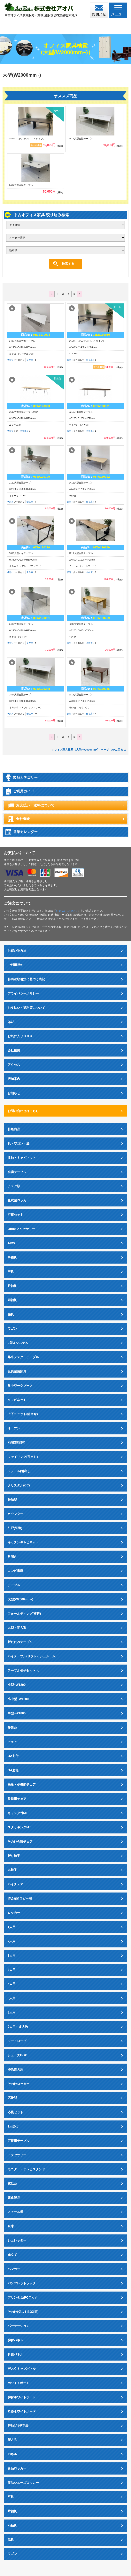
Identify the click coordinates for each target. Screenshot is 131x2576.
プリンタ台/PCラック (23, 2297)
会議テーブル (17, 1172)
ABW (11, 1243)
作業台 (12, 1727)
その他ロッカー (18, 2083)
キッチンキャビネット (23, 1542)
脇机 (11, 1314)
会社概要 (23, 819)
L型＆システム (18, 1343)
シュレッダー (17, 2240)
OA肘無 (13, 1770)
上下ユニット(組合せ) (23, 1414)
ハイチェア (15, 1884)
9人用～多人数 (18, 2026)
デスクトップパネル (22, 2368)
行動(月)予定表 (18, 2425)
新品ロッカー (17, 2468)
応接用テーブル (18, 2140)
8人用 (12, 2012)
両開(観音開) (16, 1442)
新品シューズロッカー (23, 2482)
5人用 (12, 1984)
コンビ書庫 (15, 1570)
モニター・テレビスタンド (26, 2169)
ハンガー (14, 2269)
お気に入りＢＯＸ (20, 1036)
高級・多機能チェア (22, 1784)
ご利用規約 (15, 965)
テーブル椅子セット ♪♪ (24, 1670)
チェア (12, 1742)
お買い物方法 (17, 950)
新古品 (12, 2439)
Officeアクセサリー (21, 1229)
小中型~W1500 (18, 1699)
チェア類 (14, 1186)
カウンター (15, 1514)
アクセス (14, 1064)
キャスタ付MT (18, 1813)
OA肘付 (13, 1756)
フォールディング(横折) (24, 1613)
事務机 (12, 1257)
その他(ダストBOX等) (23, 2311)
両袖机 (12, 2525)
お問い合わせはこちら (23, 1111)
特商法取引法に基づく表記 (26, 979)
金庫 (11, 2226)
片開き (12, 1556)
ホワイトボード (18, 2383)
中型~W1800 (17, 1713)
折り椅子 (14, 1856)
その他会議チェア (20, 1841)
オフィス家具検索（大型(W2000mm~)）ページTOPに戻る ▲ (89, 749)
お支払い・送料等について (26, 1007)
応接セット (15, 1214)
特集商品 (14, 1129)
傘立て (12, 2254)
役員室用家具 (17, 1371)
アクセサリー (17, 2155)
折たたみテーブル (20, 1642)
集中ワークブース (20, 1385)
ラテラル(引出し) (20, 1471)
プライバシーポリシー (23, 993)
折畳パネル (15, 2354)
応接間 (12, 2098)
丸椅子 (12, 1870)
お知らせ (14, 1093)
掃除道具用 (15, 2069)
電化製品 (14, 2197)
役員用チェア (17, 1798)
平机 (11, 1271)
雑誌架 (12, 1499)
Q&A (11, 1021)
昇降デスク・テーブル (23, 1357)
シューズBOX (17, 2055)
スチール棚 (15, 2212)
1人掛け (13, 2126)
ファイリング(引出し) (23, 1456)
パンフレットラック (22, 2283)
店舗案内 (14, 1079)
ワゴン (12, 1328)
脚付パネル (15, 2340)
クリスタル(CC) (19, 1485)
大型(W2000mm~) (20, 1599)
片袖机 (12, 2511)
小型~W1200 (17, 1684)
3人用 (12, 1955)
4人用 (12, 1969)
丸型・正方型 (17, 1628)
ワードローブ (17, 2041)
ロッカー (14, 1912)
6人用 (12, 1998)
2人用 (12, 1941)
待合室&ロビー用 (20, 1898)
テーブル (14, 1585)
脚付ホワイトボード (22, 2397)
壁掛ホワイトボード (22, 2411)
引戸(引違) (15, 1528)
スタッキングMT (19, 1827)
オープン (14, 1428)
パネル (12, 2454)
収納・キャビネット (22, 1157)
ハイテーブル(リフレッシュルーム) (32, 1656)
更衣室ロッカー (18, 1200)
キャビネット (17, 1400)
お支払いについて (67, 910)
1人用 (12, 1927)
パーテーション (18, 2326)
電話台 (12, 2183)
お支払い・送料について (35, 805)
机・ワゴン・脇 (18, 1143)
